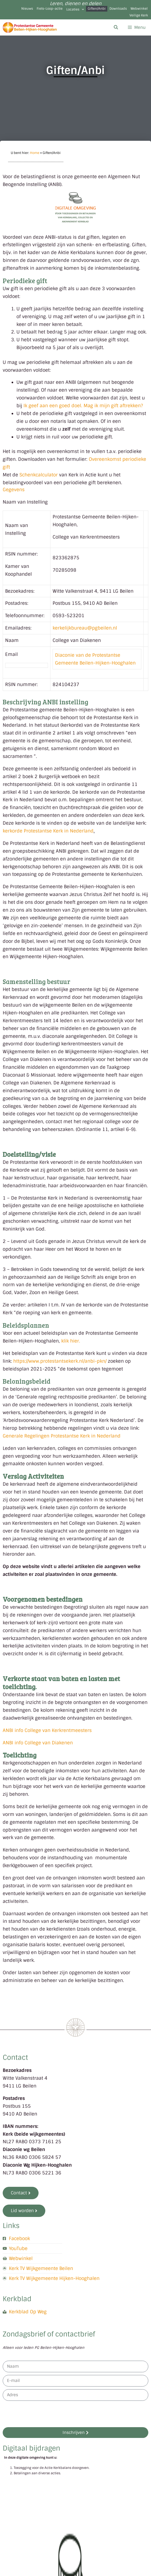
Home (34, 153)
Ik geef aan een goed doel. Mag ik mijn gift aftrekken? (83, 406)
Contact (15, 2057)
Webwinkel (139, 8)
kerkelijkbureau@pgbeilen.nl (85, 628)
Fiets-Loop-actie (50, 8)
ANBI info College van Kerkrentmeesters (47, 1730)
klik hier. (70, 1341)
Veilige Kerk (138, 15)
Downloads (118, 8)
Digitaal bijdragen (31, 2448)
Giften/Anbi (97, 8)
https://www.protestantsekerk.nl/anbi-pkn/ (60, 1361)
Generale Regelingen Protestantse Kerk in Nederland (62, 1436)
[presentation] (44, 2413)
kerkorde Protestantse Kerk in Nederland (48, 831)
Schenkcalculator (38, 475)
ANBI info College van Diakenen (38, 1743)
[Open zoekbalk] (115, 27)
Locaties (75, 9)
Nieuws (27, 8)
